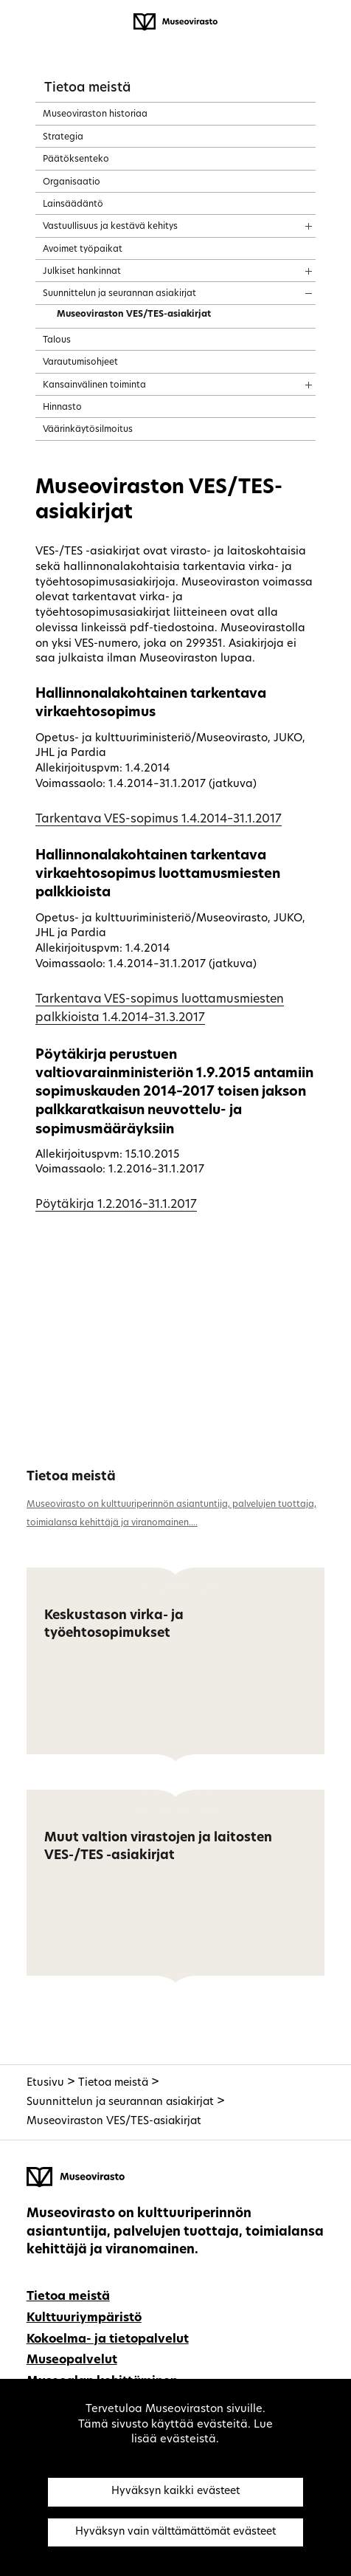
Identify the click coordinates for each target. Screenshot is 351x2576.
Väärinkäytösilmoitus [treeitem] (88, 429)
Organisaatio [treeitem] (71, 182)
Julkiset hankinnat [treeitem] (82, 271)
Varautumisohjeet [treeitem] (80, 362)
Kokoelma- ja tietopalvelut (108, 2340)
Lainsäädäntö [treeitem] (73, 204)
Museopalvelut (72, 2360)
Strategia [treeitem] (63, 137)
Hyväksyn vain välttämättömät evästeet (175, 2532)
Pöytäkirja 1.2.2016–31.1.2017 (116, 1205)
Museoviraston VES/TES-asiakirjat (114, 2121)
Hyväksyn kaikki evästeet (175, 2491)
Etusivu (45, 2083)
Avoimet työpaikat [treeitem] (82, 249)
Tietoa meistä (87, 88)
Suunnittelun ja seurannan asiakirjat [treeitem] (119, 293)
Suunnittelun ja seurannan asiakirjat (120, 2102)
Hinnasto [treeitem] (62, 407)
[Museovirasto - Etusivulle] (175, 22)
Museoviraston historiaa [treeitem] (95, 114)
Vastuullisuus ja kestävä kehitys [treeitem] (110, 226)
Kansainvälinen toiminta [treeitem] (94, 385)
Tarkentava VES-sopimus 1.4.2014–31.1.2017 (158, 819)
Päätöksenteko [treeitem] (76, 159)
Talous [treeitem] (57, 340)
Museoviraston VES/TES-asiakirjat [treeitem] (134, 314)
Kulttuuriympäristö (84, 2318)
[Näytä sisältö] (295, 221)
